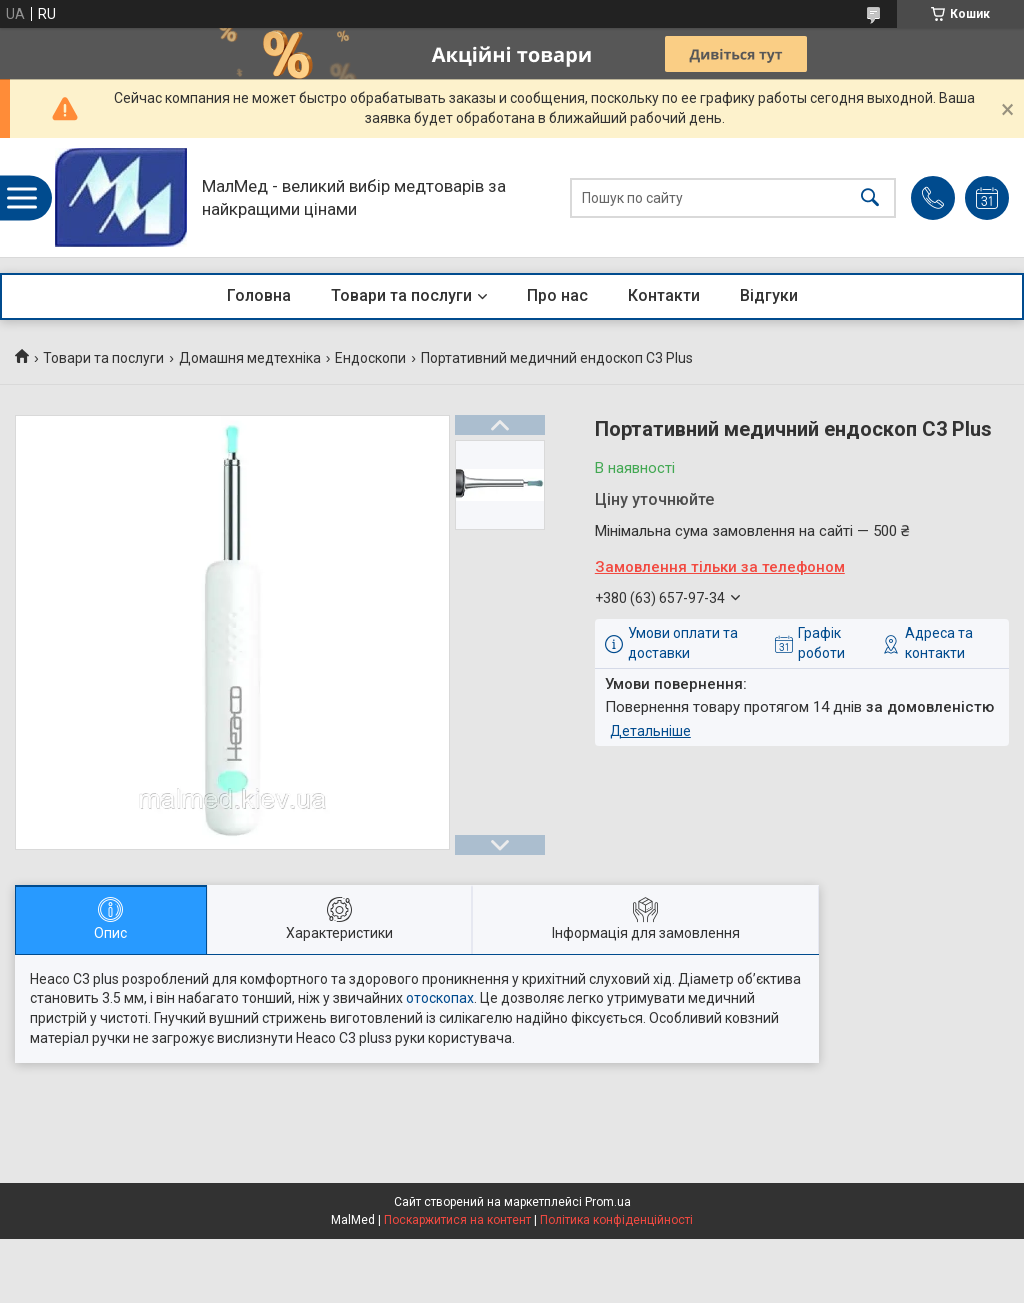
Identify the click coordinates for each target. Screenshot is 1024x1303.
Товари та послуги (401, 295)
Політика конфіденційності (616, 1220)
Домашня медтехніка (250, 358)
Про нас (557, 295)
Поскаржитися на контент (457, 1220)
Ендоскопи (370, 358)
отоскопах (440, 998)
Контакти (664, 295)
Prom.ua (608, 1202)
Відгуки (769, 295)
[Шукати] (870, 197)
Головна (259, 295)
